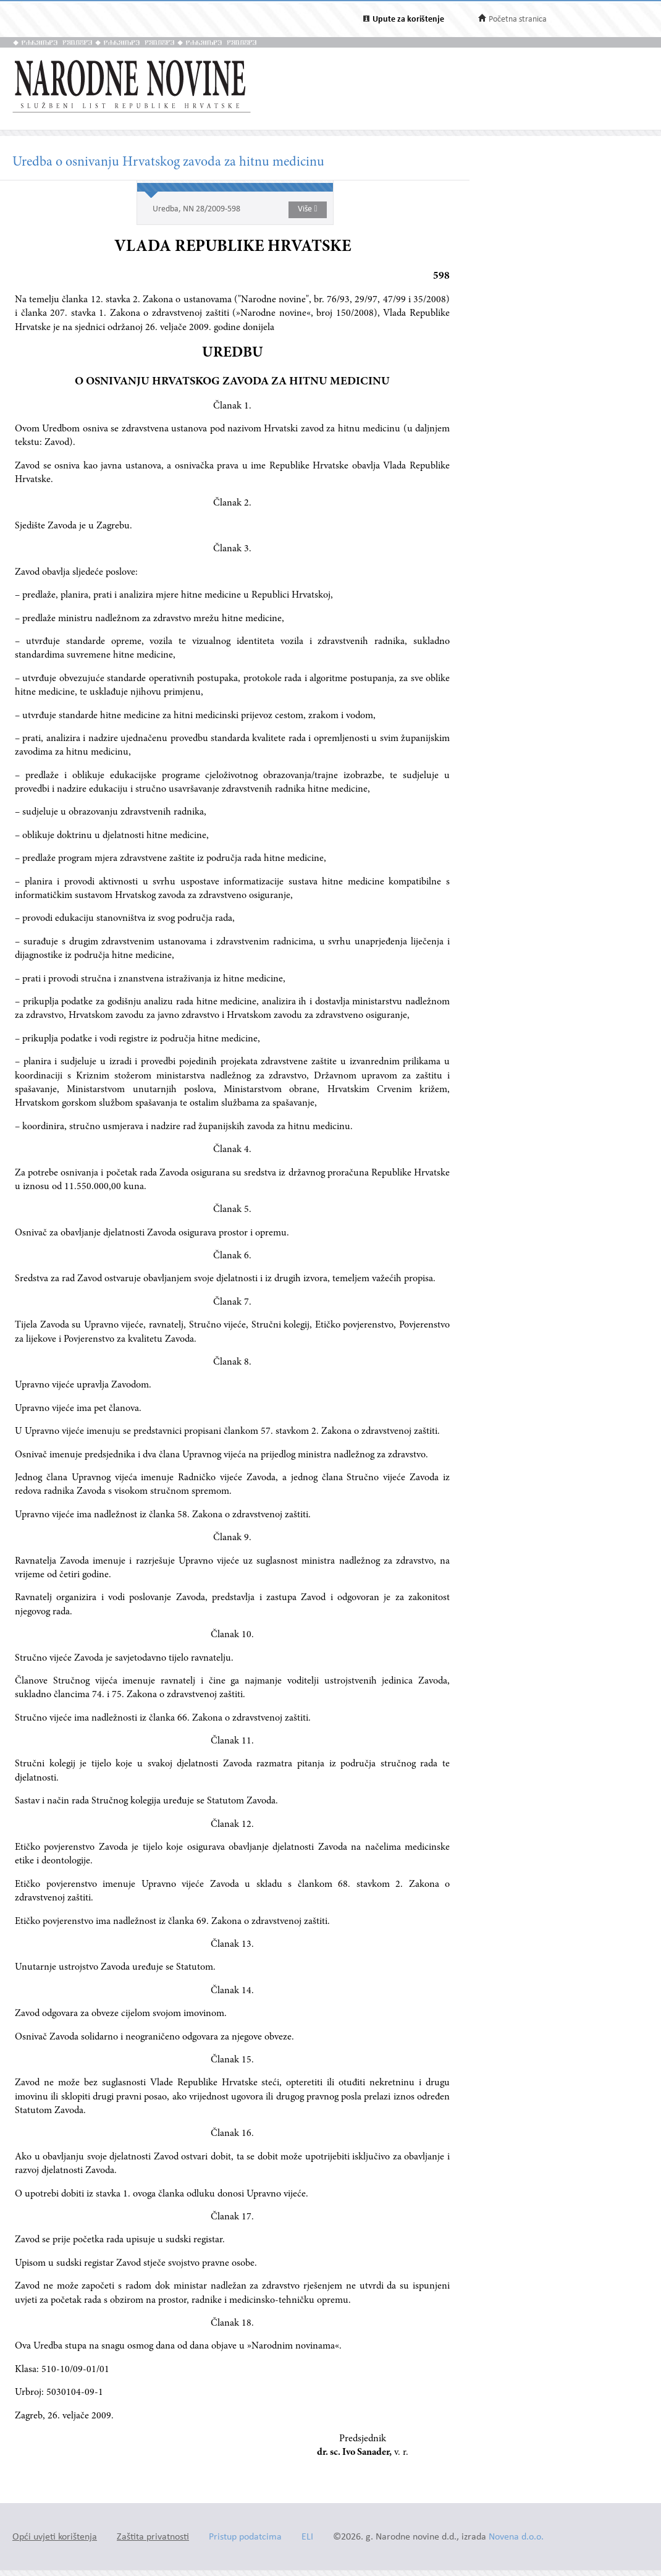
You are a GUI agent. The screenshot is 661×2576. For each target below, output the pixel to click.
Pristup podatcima (245, 2537)
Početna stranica (518, 19)
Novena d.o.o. (516, 2537)
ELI (307, 2537)
